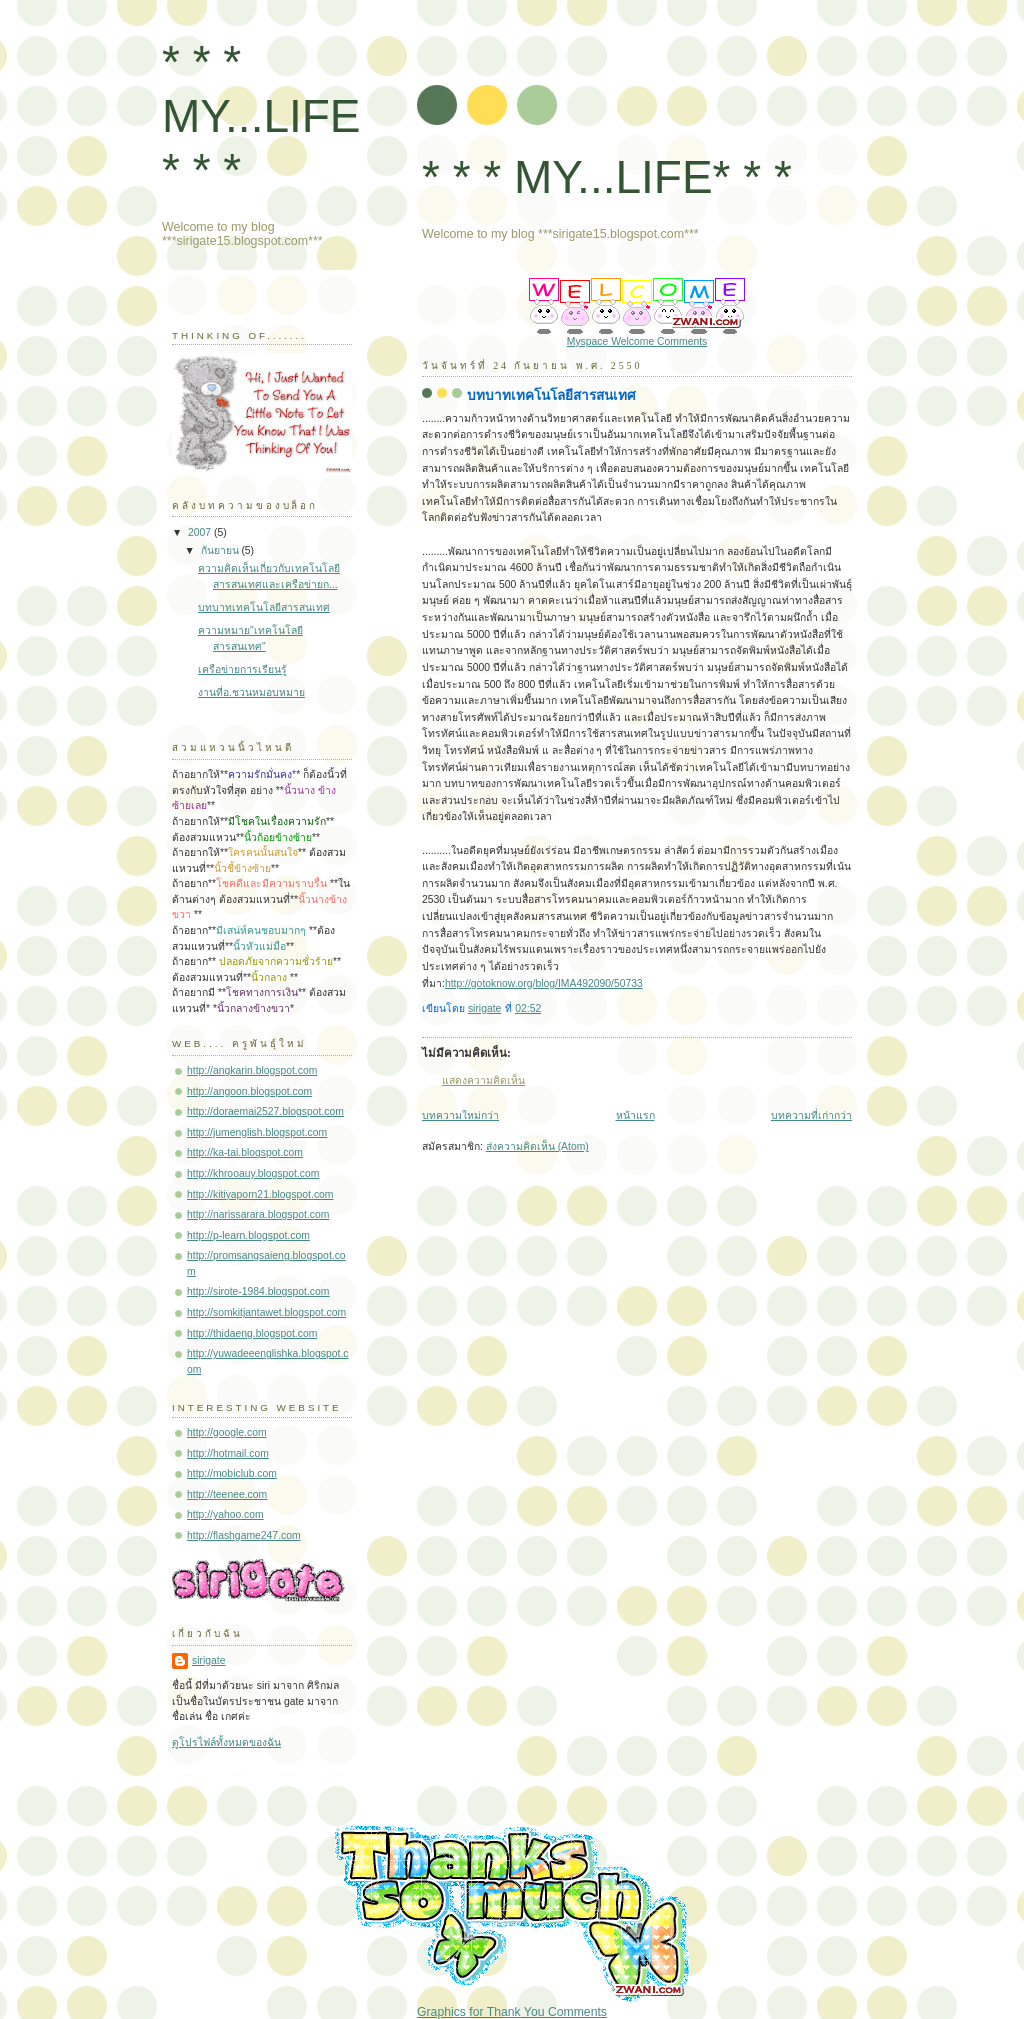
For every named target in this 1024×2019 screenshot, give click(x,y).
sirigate (208, 1660)
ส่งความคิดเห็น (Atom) (537, 1146)
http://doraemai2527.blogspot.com (265, 1111)
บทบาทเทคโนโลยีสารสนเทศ (264, 607)
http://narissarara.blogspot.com (258, 1214)
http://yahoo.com (225, 1514)
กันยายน (221, 550)
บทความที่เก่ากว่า (811, 1115)
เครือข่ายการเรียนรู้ (242, 669)
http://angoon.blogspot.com (249, 1091)
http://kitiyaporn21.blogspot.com (260, 1194)
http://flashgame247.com (244, 1535)
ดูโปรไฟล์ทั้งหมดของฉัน (226, 1742)
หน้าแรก (635, 1115)
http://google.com (227, 1432)
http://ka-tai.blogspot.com (245, 1152)
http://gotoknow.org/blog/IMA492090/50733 (544, 983)
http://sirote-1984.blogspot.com (258, 1291)
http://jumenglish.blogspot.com (257, 1132)
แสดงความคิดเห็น (483, 1080)
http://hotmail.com (228, 1453)
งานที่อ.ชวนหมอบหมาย (251, 692)
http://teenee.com (227, 1494)
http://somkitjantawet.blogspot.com (266, 1312)
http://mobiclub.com (232, 1473)
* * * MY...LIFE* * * (607, 177)
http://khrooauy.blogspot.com (253, 1173)
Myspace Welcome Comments (637, 341)
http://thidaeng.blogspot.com (252, 1333)
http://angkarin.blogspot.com (252, 1070)
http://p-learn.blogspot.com (248, 1235)
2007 (201, 532)
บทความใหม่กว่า (460, 1115)
